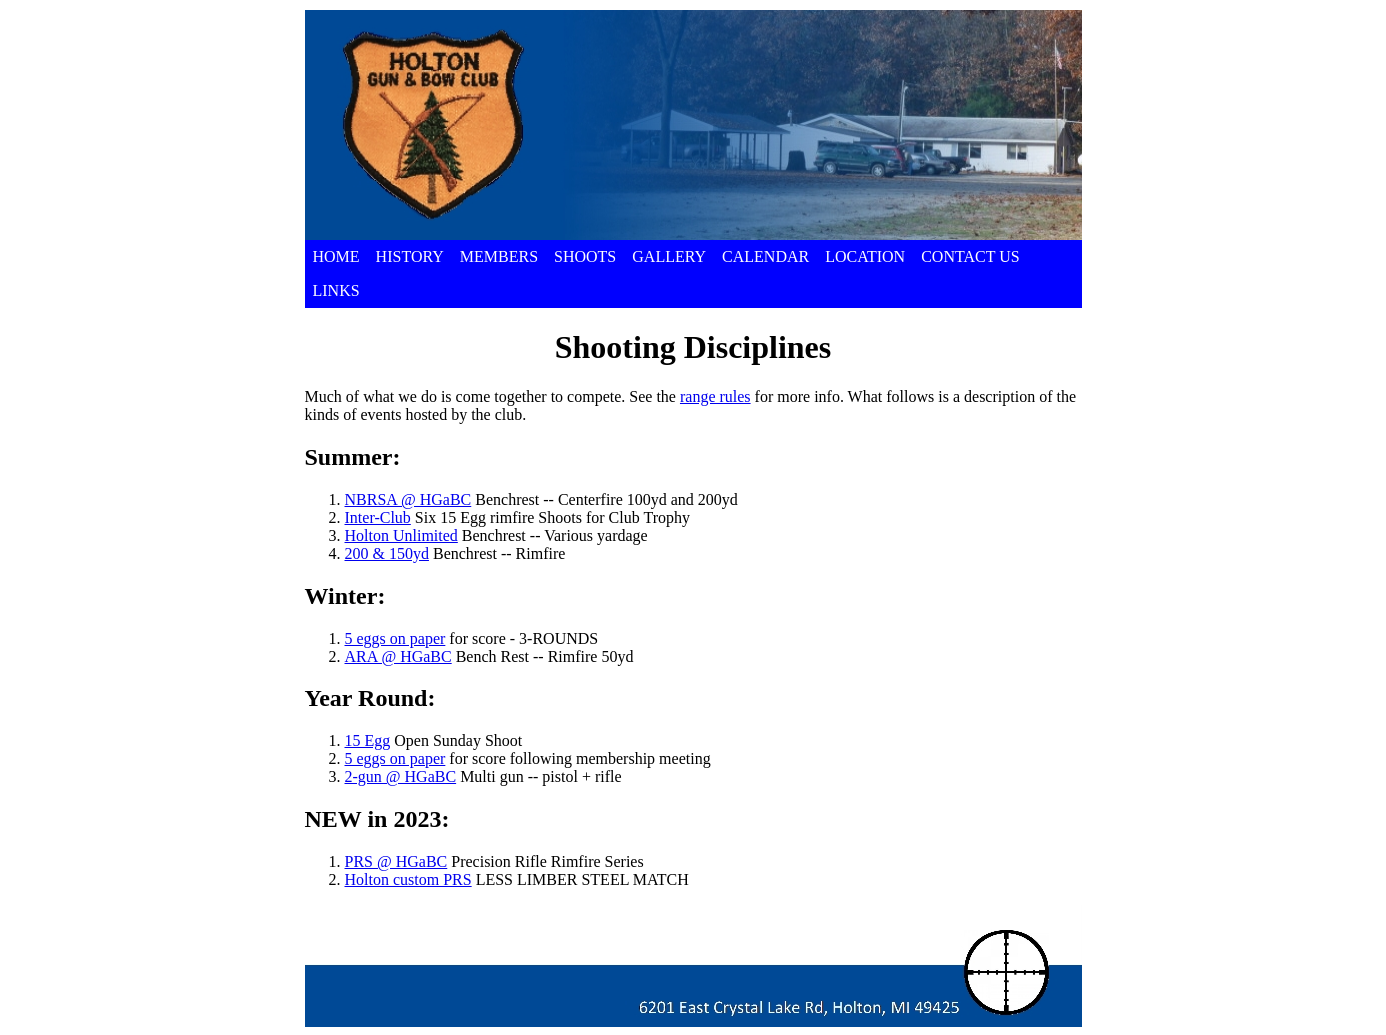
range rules (715, 396)
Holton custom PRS (408, 879)
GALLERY (669, 256)
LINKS (336, 290)
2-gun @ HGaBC (401, 776)
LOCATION (865, 256)
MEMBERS (499, 256)
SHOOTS (585, 256)
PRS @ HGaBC (396, 861)
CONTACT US (970, 256)
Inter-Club (378, 517)
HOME (336, 256)
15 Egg (368, 740)
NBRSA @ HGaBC (408, 499)
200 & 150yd (387, 553)
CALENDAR (765, 256)
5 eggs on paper (395, 638)
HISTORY (410, 256)
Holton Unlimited (401, 535)
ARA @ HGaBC (398, 656)
